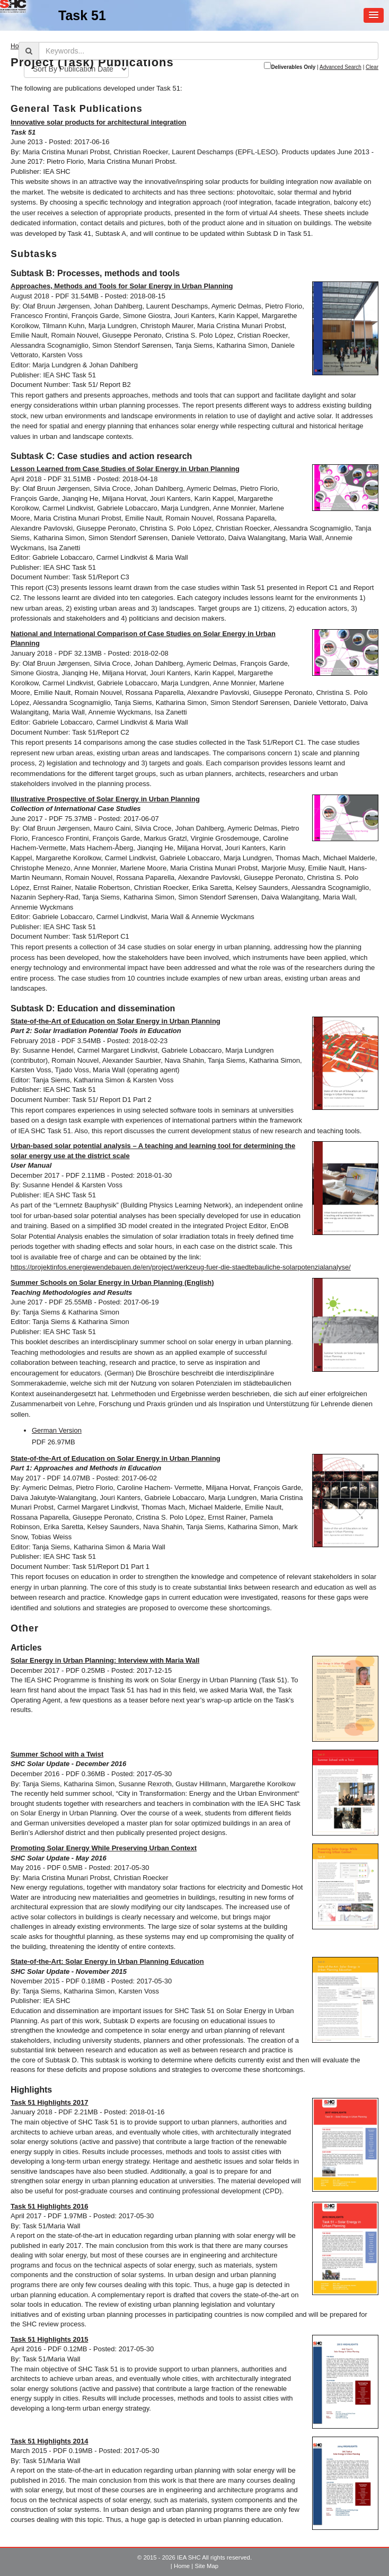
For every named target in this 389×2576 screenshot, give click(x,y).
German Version (57, 1430)
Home (182, 2566)
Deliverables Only (293, 67)
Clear (372, 67)
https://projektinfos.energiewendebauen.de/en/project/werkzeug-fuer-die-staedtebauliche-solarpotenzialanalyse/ (181, 1267)
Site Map (206, 2566)
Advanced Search (340, 67)
